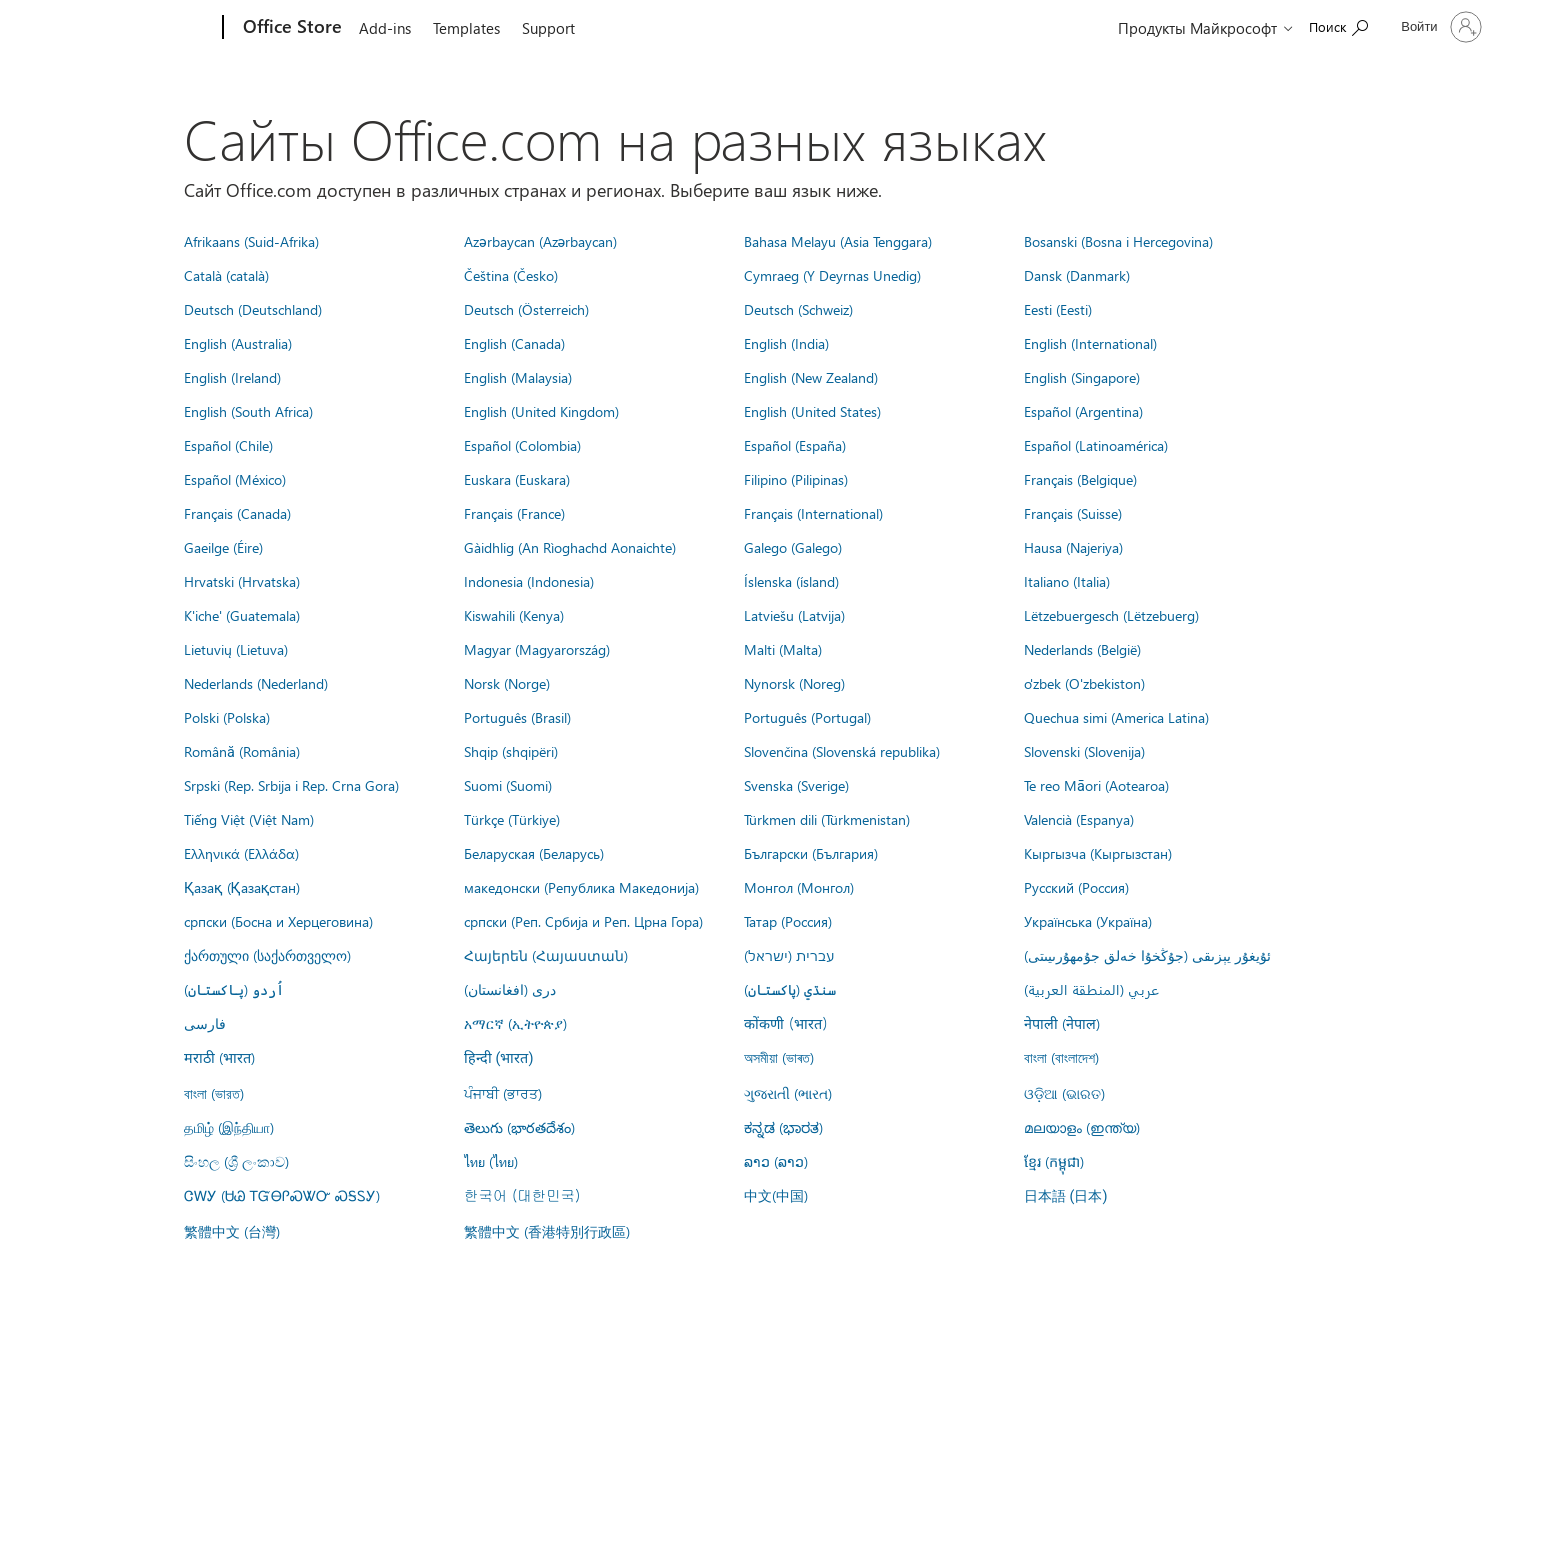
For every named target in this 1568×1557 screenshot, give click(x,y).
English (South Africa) (248, 411)
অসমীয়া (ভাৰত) (779, 1057)
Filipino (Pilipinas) (796, 479)
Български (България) (811, 853)
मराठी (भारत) (219, 1057)
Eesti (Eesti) (1058, 309)
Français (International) (813, 513)
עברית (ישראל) (789, 955)
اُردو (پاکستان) (234, 989)
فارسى (205, 1023)
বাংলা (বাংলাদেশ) (1061, 1057)
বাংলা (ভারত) (214, 1093)
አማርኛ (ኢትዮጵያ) (515, 1023)
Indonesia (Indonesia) (529, 581)
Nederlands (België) (1082, 649)
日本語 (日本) (1066, 1196)
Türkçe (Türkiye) (512, 819)
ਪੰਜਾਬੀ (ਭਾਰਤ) (503, 1093)
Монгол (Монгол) (799, 887)
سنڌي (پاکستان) (790, 989)
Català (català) (226, 275)
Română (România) (242, 751)
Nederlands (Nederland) (256, 683)
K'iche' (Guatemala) (242, 615)
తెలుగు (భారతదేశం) (519, 1127)
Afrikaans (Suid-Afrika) (251, 241)
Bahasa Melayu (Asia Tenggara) (838, 241)
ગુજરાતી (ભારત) (788, 1093)
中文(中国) (776, 1195)
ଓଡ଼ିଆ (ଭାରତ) (1064, 1093)
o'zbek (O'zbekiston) (1084, 683)
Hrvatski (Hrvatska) (242, 581)
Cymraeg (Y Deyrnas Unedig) (832, 275)
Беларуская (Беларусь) (534, 853)
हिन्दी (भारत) (499, 1058)
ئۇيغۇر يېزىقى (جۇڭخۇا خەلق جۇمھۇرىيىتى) (1147, 955)
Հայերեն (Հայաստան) (546, 955)
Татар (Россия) (788, 921)
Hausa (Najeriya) (1073, 547)
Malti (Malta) (783, 649)
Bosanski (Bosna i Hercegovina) (1118, 241)
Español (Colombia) (522, 445)
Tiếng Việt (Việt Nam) (249, 819)
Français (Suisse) (1073, 513)
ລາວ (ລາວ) (776, 1161)
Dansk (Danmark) (1077, 275)
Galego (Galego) (793, 547)
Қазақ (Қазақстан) (242, 887)
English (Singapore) (1082, 377)
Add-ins (385, 28)
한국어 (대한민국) (522, 1195)
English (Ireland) (232, 377)
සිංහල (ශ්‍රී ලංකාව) (236, 1161)
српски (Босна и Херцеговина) (278, 921)
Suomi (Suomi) (508, 785)
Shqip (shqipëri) (511, 751)
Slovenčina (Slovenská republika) (842, 751)
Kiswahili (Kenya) (514, 615)
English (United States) (812, 411)
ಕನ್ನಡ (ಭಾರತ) (783, 1127)
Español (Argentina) (1083, 411)
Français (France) (514, 513)
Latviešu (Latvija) (794, 615)
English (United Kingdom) (541, 411)
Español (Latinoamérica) (1096, 445)
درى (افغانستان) (510, 989)
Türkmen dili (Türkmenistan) (827, 819)
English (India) (786, 343)
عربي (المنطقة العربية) (1091, 989)
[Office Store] (290, 28)
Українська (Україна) (1088, 921)
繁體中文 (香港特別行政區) (547, 1231)
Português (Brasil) (517, 717)
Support (548, 28)
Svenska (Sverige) (796, 785)
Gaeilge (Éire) (223, 547)
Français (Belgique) (1080, 479)
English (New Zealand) (811, 377)
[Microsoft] (146, 28)
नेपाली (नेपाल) (1062, 1023)
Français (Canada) (237, 513)
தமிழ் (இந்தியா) (229, 1127)
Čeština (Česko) (511, 275)
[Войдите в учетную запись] (1439, 27)
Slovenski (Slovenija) (1084, 751)
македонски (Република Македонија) (581, 887)
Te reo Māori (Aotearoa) (1096, 785)
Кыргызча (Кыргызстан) (1098, 853)
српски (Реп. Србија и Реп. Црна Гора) (583, 921)
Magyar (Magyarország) (537, 649)
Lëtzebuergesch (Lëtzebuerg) (1111, 615)
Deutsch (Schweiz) (798, 309)
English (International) (1090, 343)
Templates (466, 28)
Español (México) (235, 479)
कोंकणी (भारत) (786, 1023)
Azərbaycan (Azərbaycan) (540, 241)
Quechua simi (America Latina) (1116, 717)
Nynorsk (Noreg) (794, 683)
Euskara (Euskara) (517, 479)
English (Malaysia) (518, 377)
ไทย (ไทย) (491, 1161)
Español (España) (795, 445)
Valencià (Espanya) (1079, 819)
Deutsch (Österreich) (526, 309)
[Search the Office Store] (1338, 25)
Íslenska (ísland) (791, 581)
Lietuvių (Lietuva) (236, 649)
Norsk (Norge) (507, 683)
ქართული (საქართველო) (267, 955)
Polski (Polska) (227, 717)
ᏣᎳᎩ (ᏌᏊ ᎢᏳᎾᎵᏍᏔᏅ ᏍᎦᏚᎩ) (282, 1195)
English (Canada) (514, 343)
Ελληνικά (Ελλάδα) (241, 853)
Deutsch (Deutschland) (253, 309)
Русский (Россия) (1076, 887)
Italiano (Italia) (1067, 581)
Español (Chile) (228, 445)
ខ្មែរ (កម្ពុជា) (1054, 1161)
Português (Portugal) (807, 717)
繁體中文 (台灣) (232, 1231)
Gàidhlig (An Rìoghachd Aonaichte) (570, 547)
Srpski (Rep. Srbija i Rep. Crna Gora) (291, 785)
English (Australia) (238, 343)
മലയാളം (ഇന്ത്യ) (1082, 1127)
